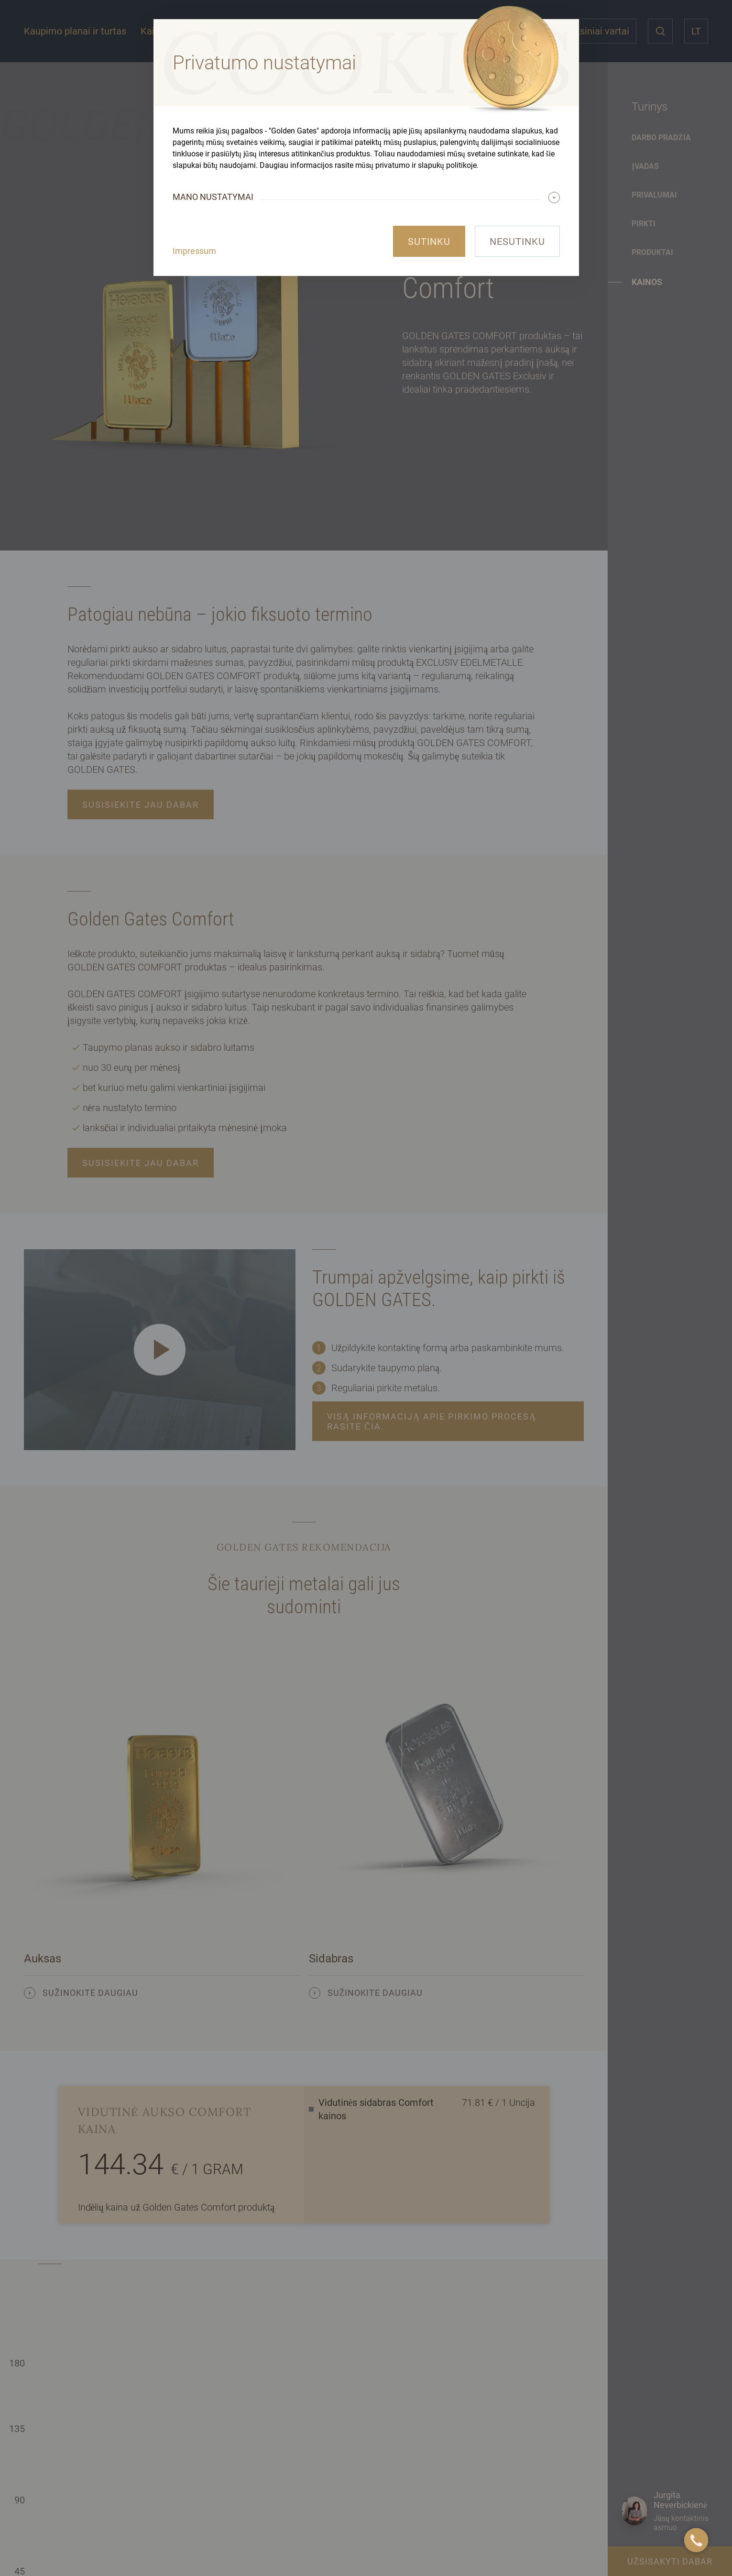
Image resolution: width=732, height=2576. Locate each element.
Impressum (194, 251)
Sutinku (429, 241)
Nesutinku (517, 241)
